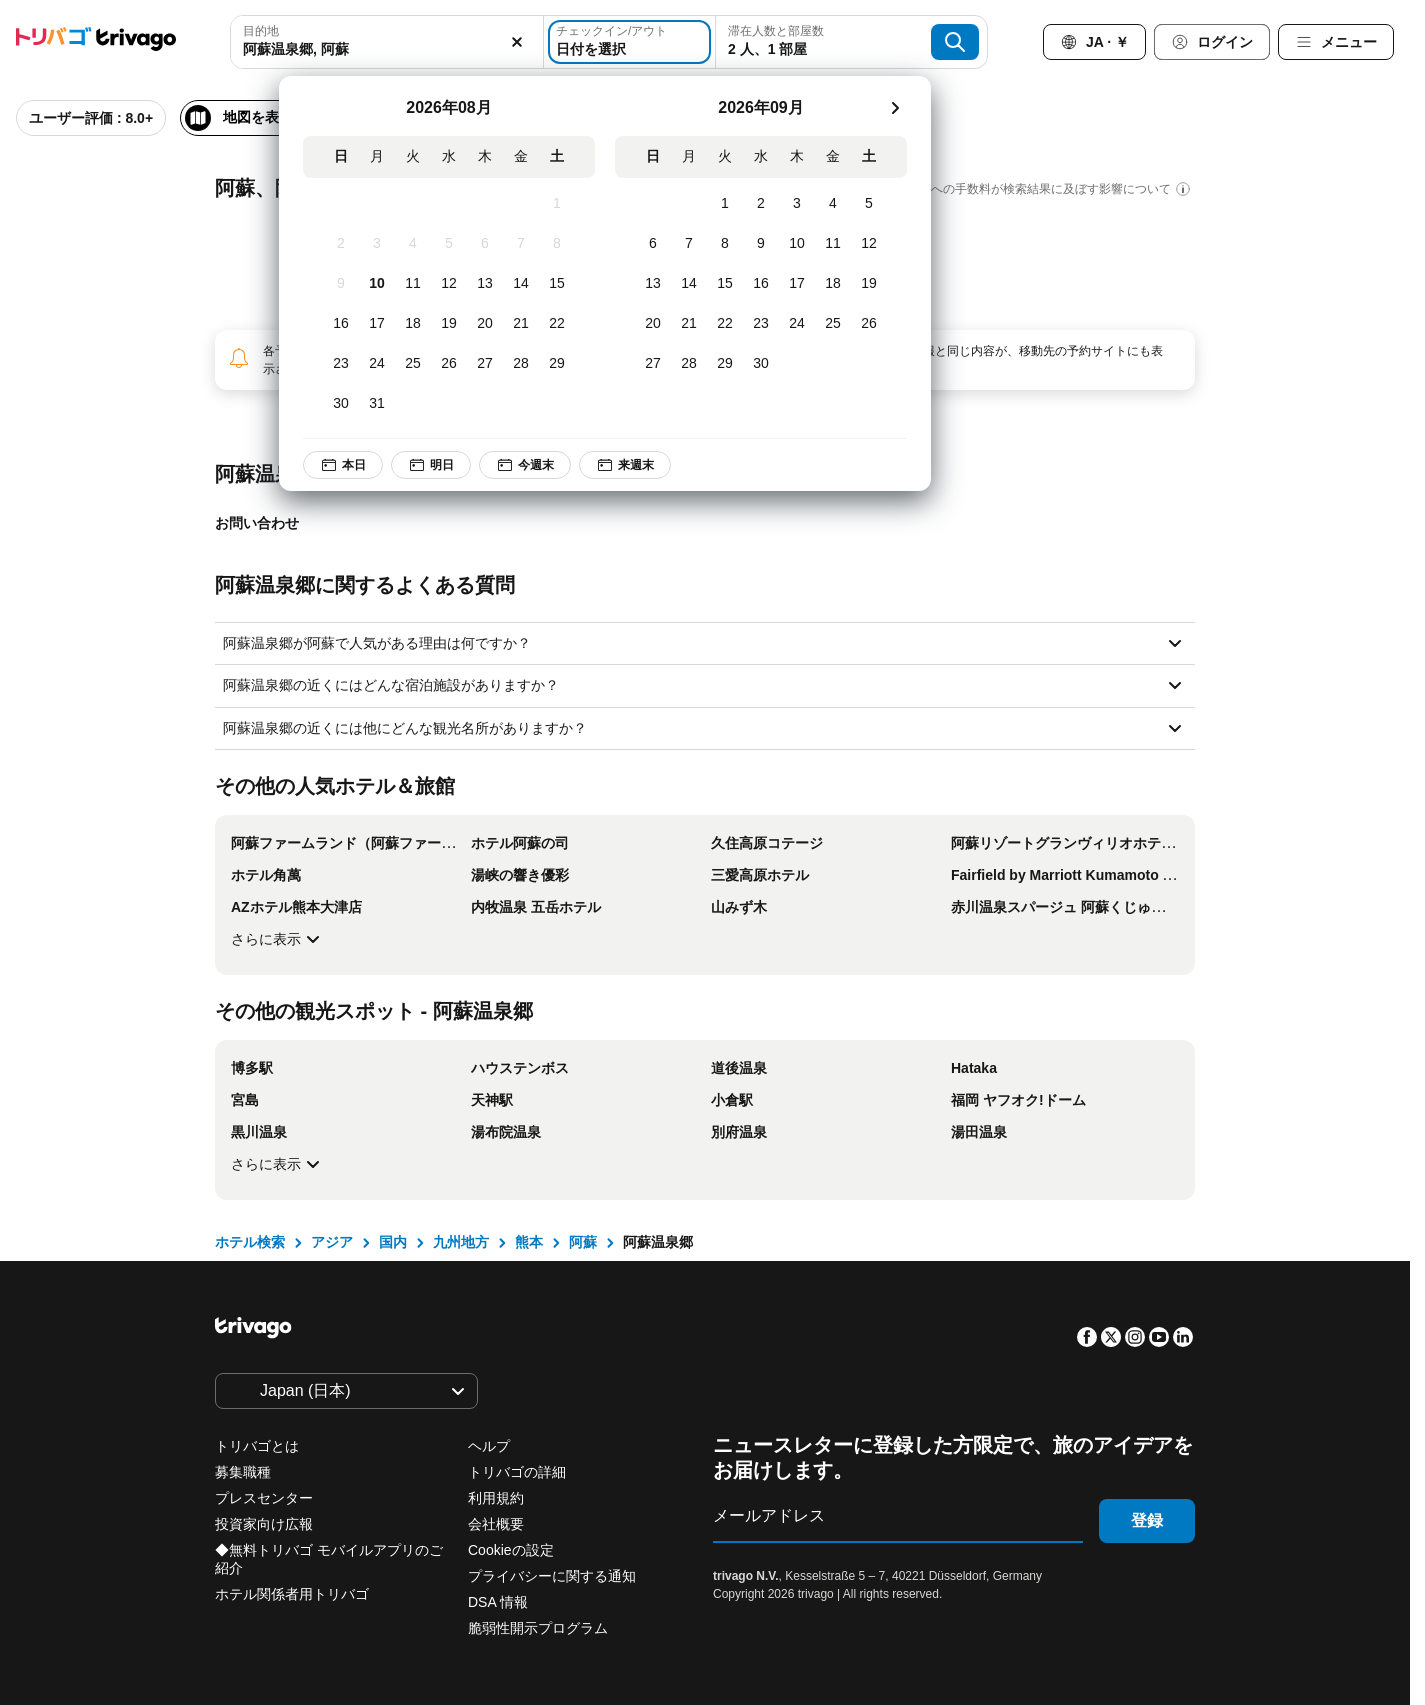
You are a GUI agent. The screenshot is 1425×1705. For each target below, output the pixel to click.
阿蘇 (583, 1242)
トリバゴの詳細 (517, 1472)
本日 (343, 465)
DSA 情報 (498, 1602)
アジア (332, 1242)
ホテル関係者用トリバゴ (292, 1594)
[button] (381, 42)
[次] (895, 108)
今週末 (525, 465)
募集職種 (243, 1472)
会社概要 (496, 1524)
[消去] (506, 42)
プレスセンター (264, 1498)
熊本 (529, 1242)
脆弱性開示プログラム (538, 1628)
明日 (431, 465)
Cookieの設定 (512, 1550)
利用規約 (496, 1498)
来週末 (625, 465)
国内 (393, 1242)
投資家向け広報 (264, 1524)
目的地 (261, 31)
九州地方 (461, 1242)
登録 (1147, 1520)
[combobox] (381, 42)
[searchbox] (381, 49)
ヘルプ (489, 1446)
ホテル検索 (250, 1242)
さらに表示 (278, 939)
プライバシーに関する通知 (552, 1576)
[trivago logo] (96, 42)
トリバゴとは (257, 1446)
